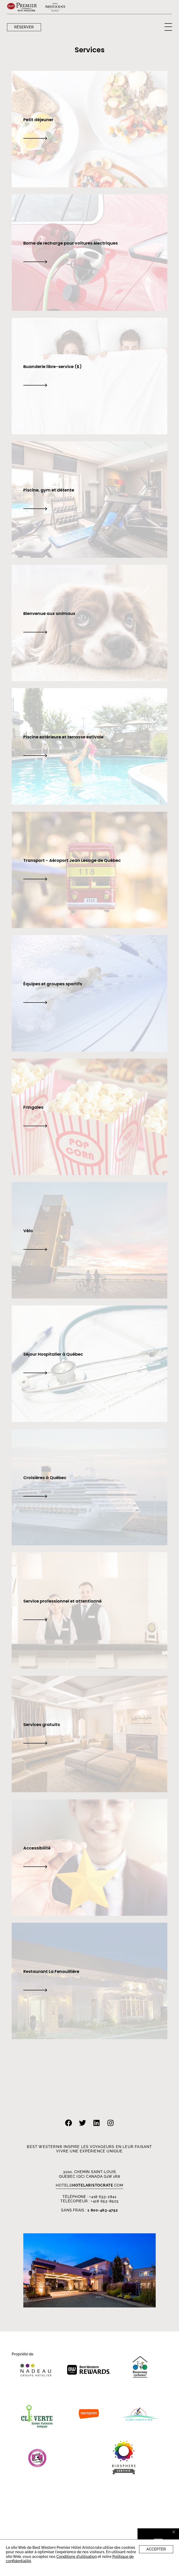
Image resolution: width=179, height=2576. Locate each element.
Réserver (24, 27)
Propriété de (22, 2354)
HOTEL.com (89, 2185)
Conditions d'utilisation (76, 2556)
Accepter (156, 2549)
